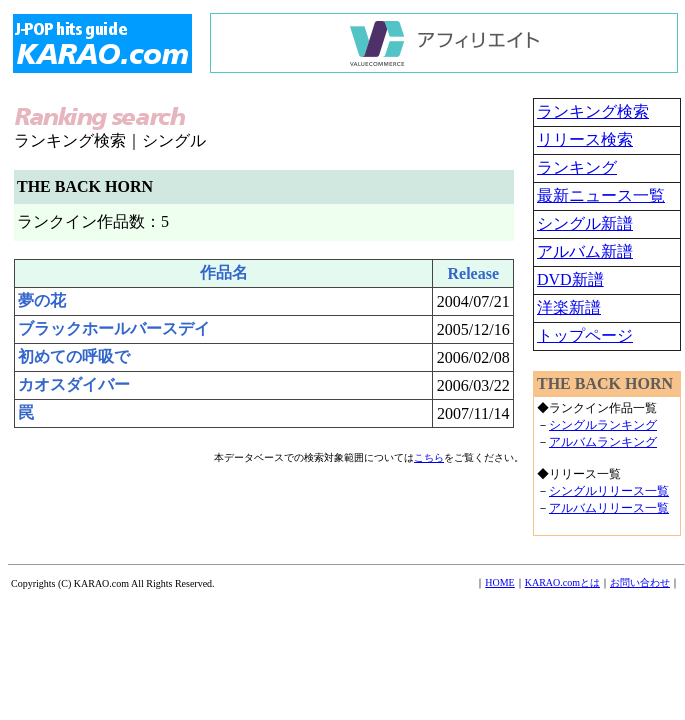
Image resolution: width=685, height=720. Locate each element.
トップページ (585, 335)
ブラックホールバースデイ (114, 328)
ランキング (577, 167)
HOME (499, 582)
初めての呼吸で (74, 356)
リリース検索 (585, 139)
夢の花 (42, 300)
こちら (429, 457)
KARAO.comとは (562, 582)
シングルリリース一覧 (609, 491)
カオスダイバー (74, 384)
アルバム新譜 (585, 251)
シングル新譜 (585, 223)
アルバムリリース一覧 (609, 508)
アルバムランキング (603, 442)
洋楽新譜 (569, 307)
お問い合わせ (640, 582)
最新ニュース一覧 (601, 195)
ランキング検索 (593, 111)
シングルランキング (603, 425)
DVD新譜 (570, 279)
